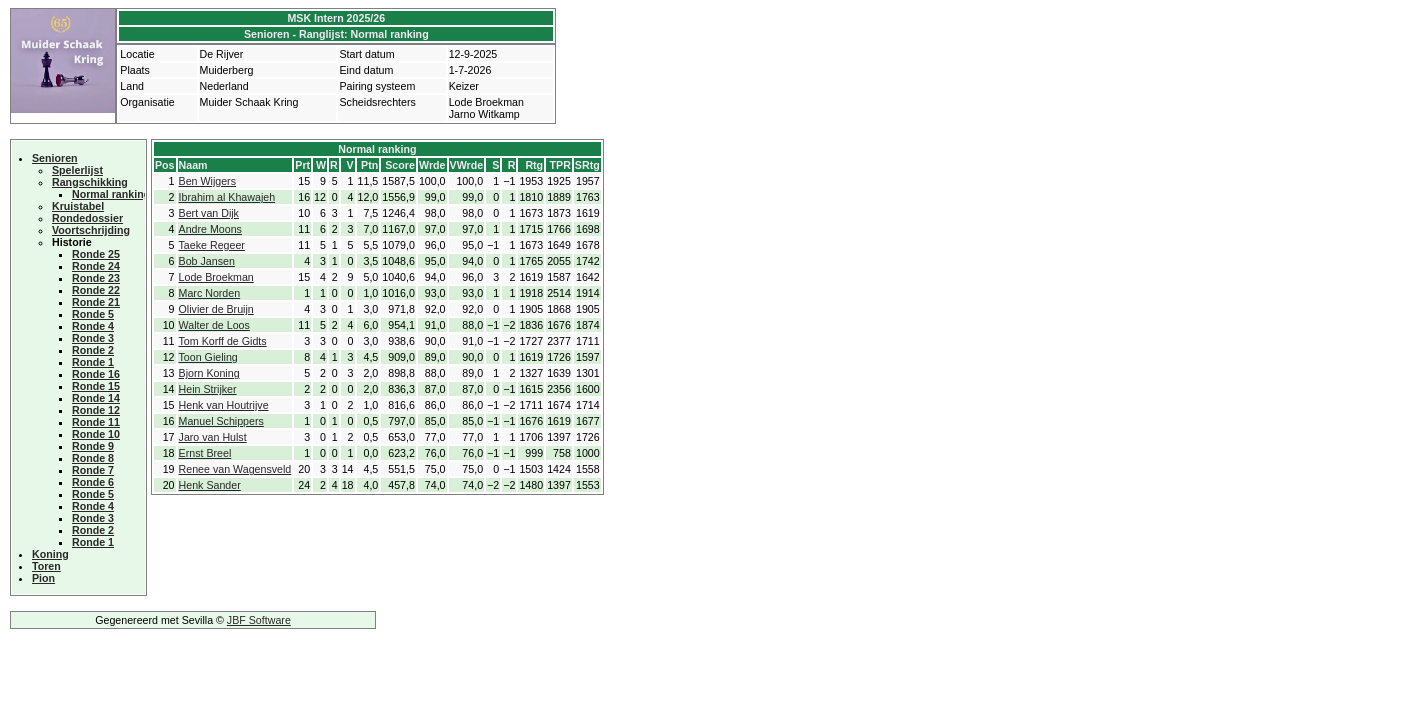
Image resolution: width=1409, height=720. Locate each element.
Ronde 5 (93, 314)
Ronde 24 (96, 266)
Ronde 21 (96, 302)
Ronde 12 (96, 410)
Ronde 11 (96, 422)
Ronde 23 (96, 278)
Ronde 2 (93, 350)
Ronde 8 (93, 458)
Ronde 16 (96, 374)
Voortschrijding (91, 230)
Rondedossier (87, 218)
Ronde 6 (93, 482)
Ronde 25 (96, 254)
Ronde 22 (96, 290)
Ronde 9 (93, 446)
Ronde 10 (96, 434)
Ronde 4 (93, 326)
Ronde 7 (93, 470)
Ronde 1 (93, 362)
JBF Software (259, 620)
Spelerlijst (77, 170)
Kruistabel (78, 206)
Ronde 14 (96, 398)
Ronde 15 (96, 386)
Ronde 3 (93, 338)
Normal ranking (111, 194)
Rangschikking (90, 182)
